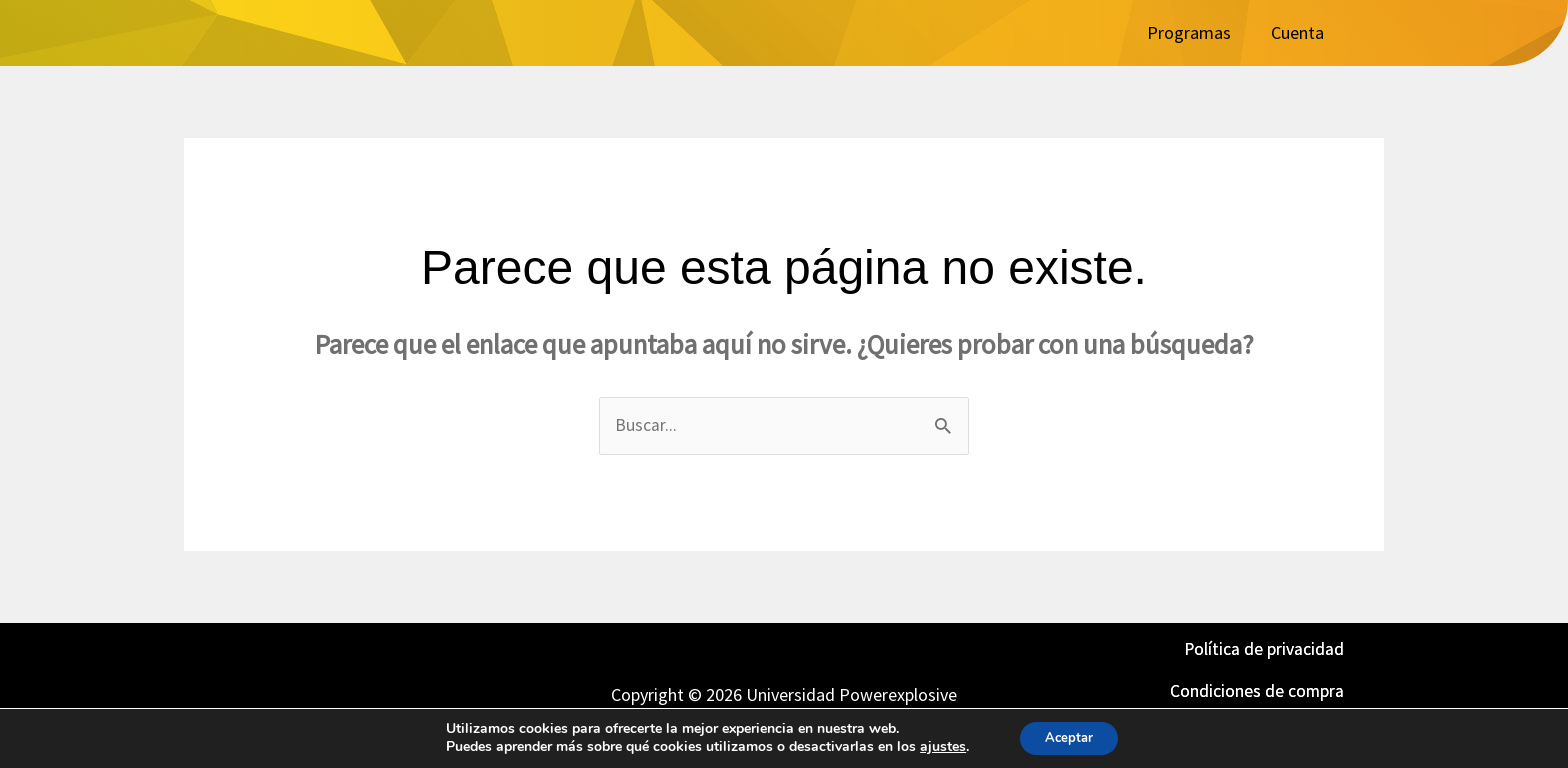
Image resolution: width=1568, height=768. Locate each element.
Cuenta (1297, 32)
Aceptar (1069, 736)
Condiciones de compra (1256, 690)
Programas (1189, 32)
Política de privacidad (1263, 649)
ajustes (937, 746)
